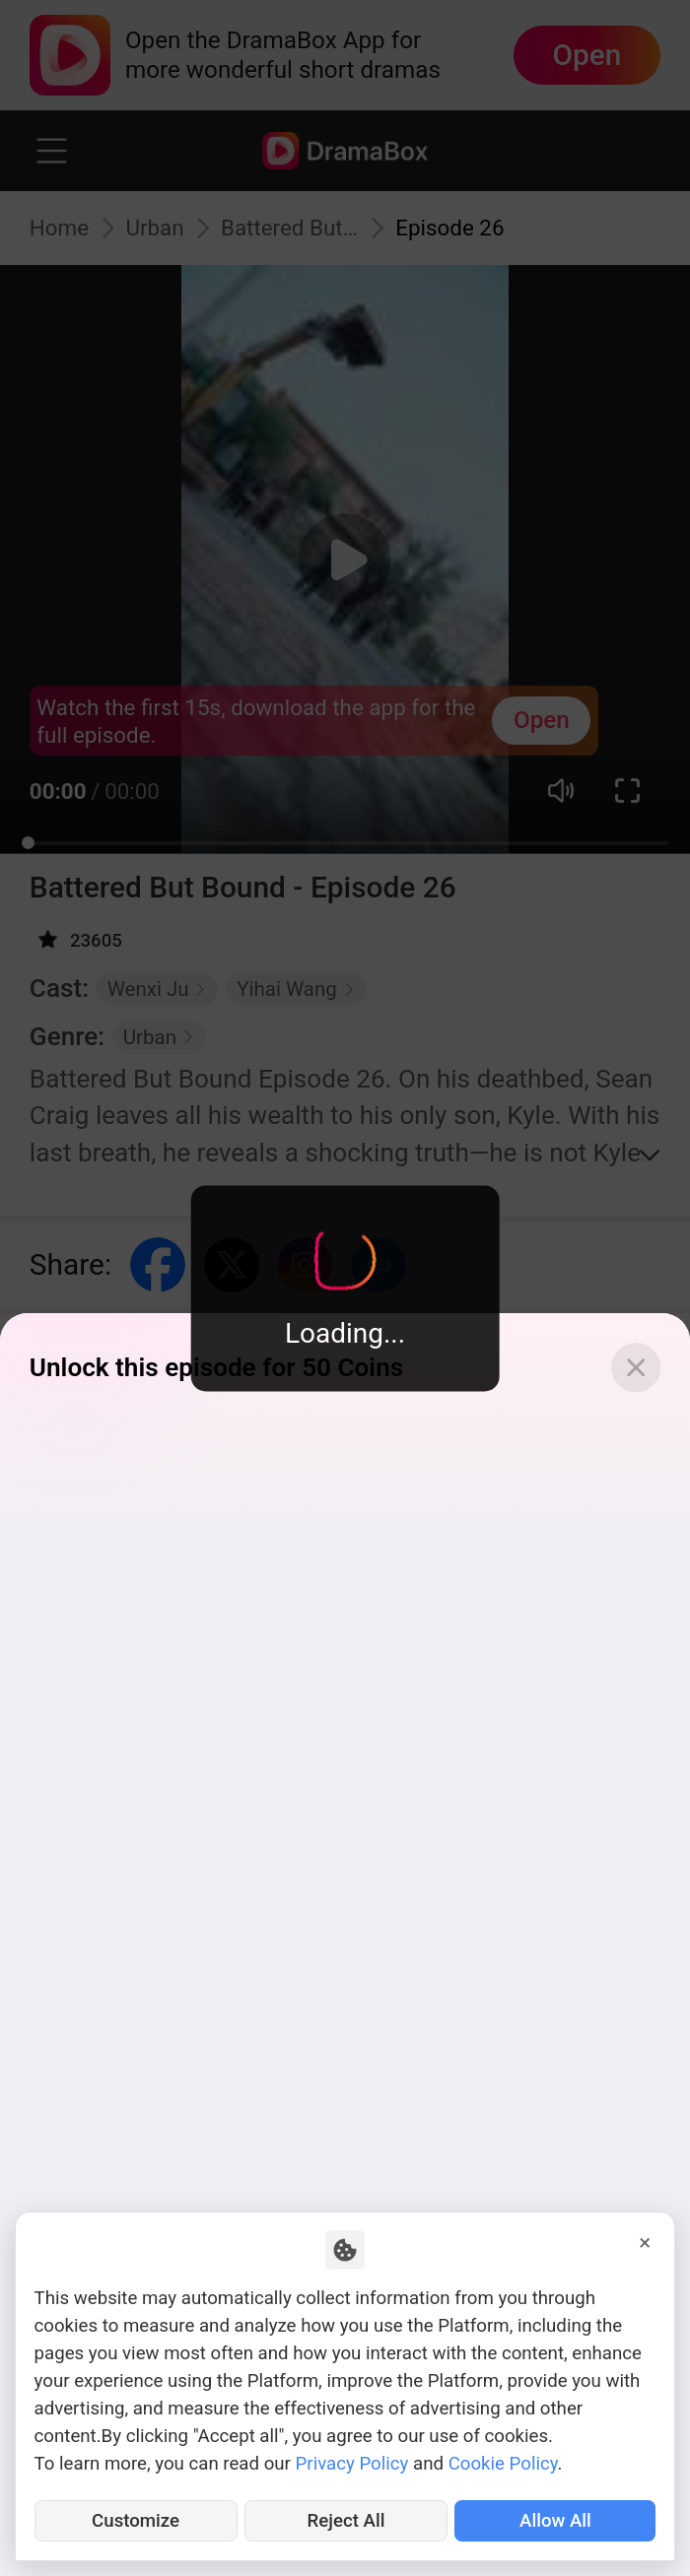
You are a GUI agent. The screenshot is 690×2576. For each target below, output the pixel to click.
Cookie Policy (503, 2464)
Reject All (346, 2521)
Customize (135, 2521)
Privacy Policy (352, 2464)
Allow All (555, 2521)
